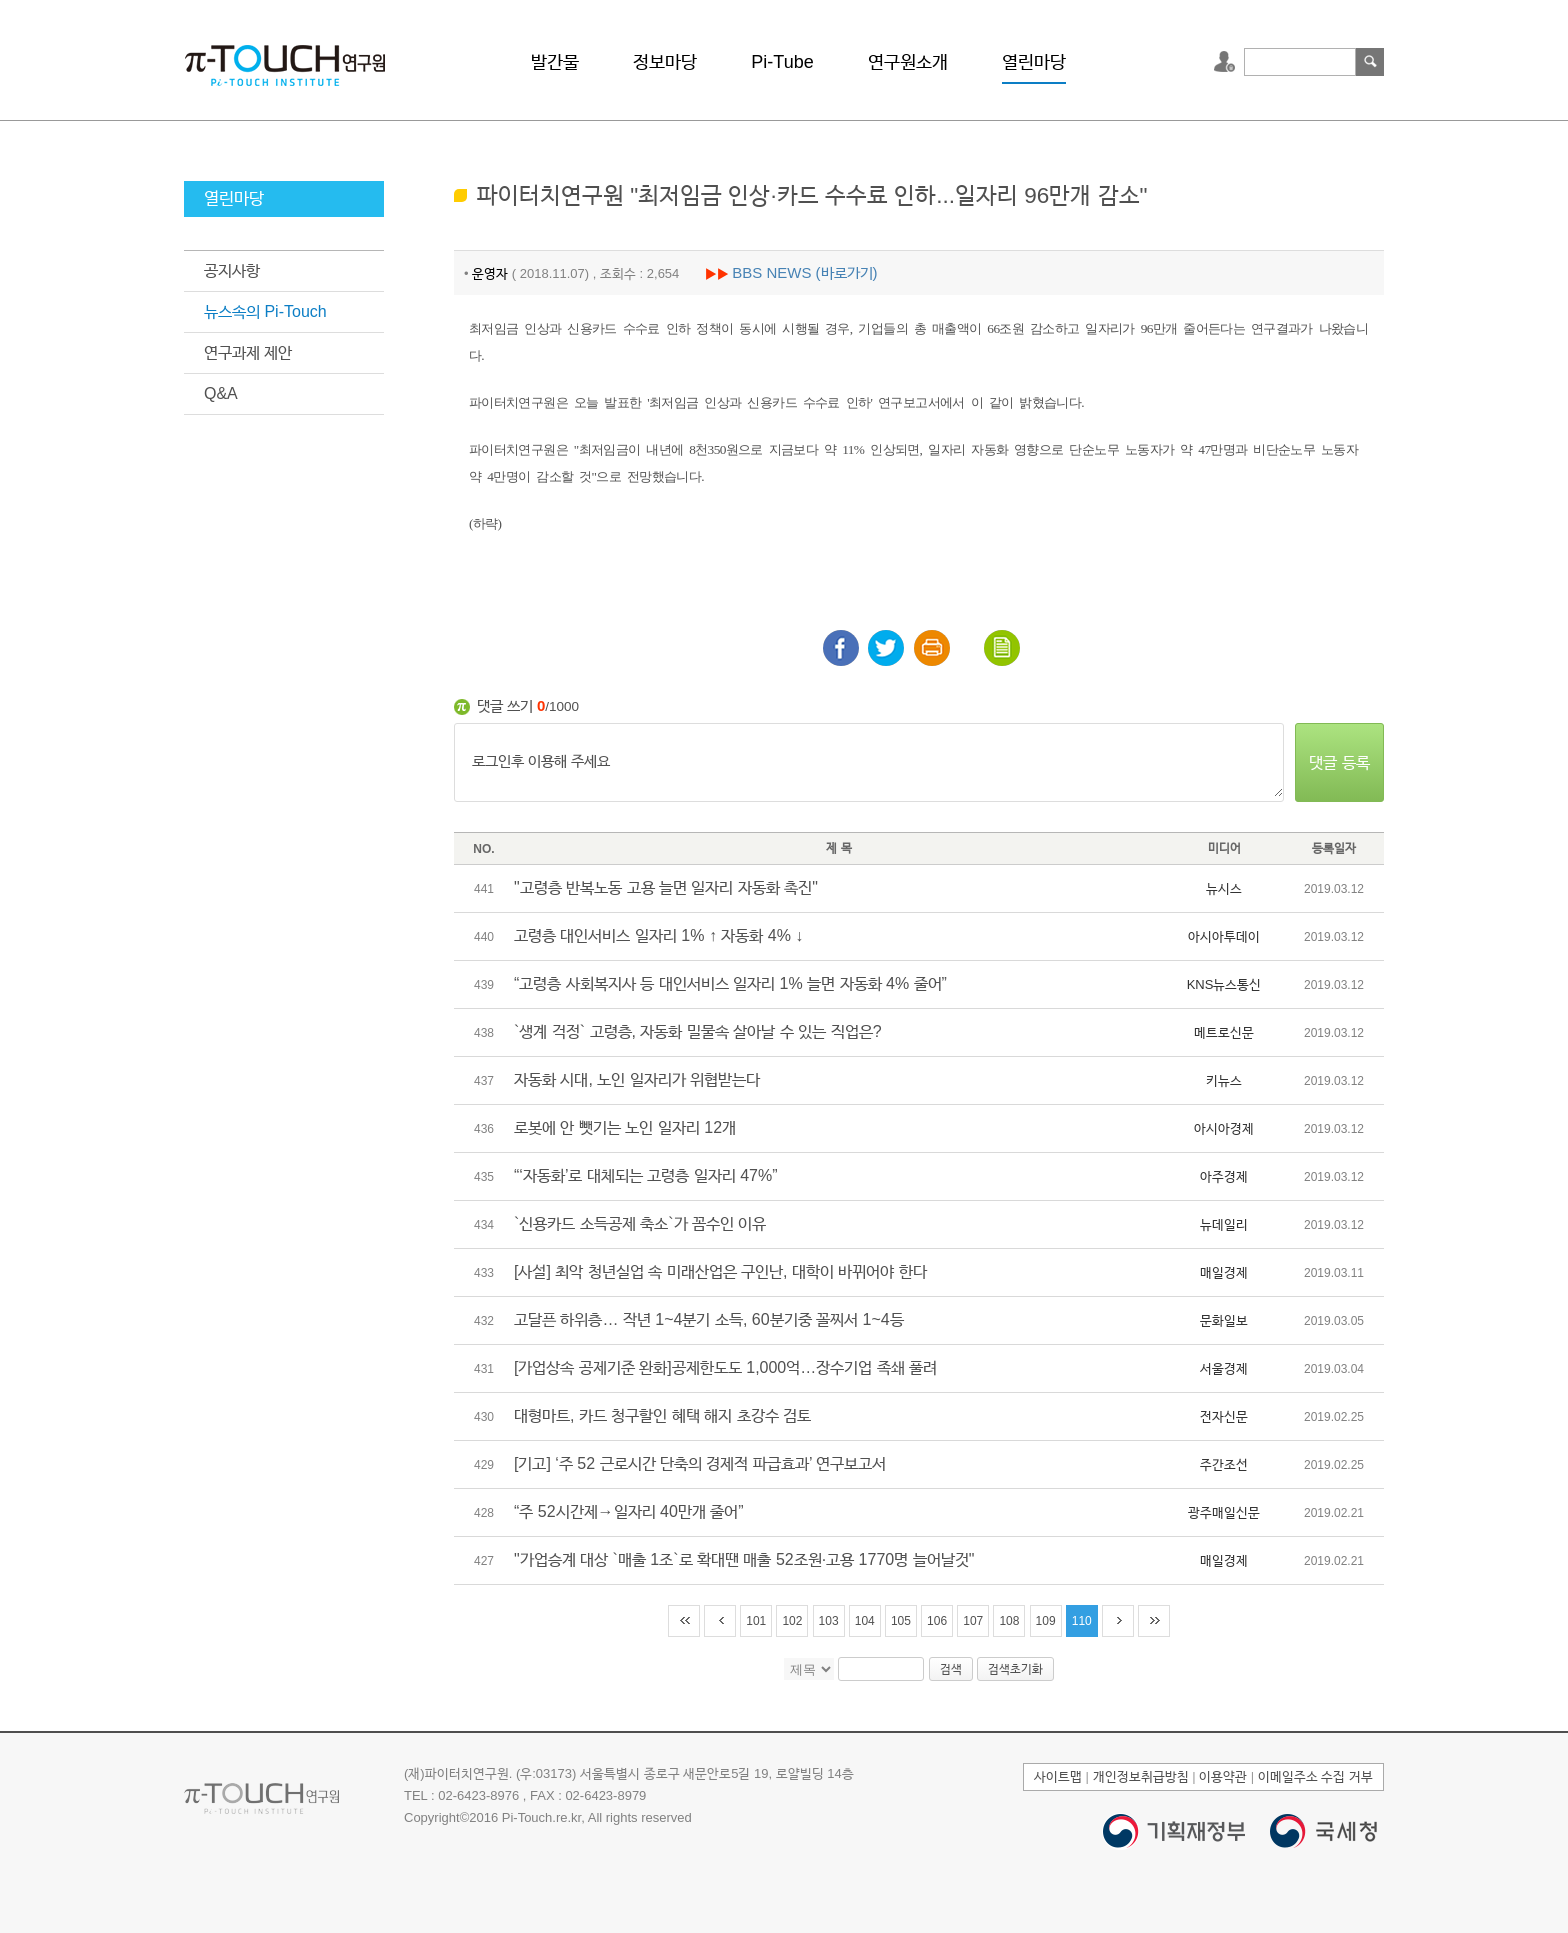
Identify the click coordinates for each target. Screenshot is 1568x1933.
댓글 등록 (1339, 762)
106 (937, 1621)
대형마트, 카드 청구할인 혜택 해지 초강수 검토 (662, 1415)
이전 (720, 1621)
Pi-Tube (782, 62)
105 (901, 1621)
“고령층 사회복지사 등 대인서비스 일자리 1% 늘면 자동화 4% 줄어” (730, 983)
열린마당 (1034, 62)
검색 (1370, 62)
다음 (1118, 1621)
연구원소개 (908, 62)
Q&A (221, 393)
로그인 (1227, 62)
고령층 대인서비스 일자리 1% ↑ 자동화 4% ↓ (658, 935)
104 (865, 1621)
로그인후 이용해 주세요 (869, 763)
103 (829, 1621)
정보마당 (665, 62)
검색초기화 (1015, 1669)
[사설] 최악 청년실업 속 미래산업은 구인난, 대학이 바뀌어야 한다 (720, 1271)
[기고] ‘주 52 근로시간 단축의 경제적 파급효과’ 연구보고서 (700, 1463)
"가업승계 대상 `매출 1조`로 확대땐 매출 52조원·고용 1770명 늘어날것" (744, 1559)
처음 (684, 1621)
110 (1082, 1621)
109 (1046, 1621)
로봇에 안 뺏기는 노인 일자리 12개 (625, 1127)
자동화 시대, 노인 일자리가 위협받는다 (637, 1079)
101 (756, 1621)
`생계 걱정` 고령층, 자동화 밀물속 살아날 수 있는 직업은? (698, 1031)
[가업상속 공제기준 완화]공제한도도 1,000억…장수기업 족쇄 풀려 (725, 1367)
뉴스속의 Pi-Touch (265, 311)
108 (1009, 1621)
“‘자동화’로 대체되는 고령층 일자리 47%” (646, 1175)
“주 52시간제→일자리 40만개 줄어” (629, 1511)
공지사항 (232, 270)
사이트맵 (1058, 1776)
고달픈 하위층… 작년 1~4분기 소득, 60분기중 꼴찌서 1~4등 (709, 1319)
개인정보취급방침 (1141, 1776)
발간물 (555, 62)
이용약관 (1223, 1776)
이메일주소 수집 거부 (1315, 1776)
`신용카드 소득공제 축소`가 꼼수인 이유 (640, 1223)
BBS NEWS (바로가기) (804, 272)
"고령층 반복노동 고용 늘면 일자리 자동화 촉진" (666, 887)
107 (973, 1621)
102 (792, 1621)
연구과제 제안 (248, 352)
